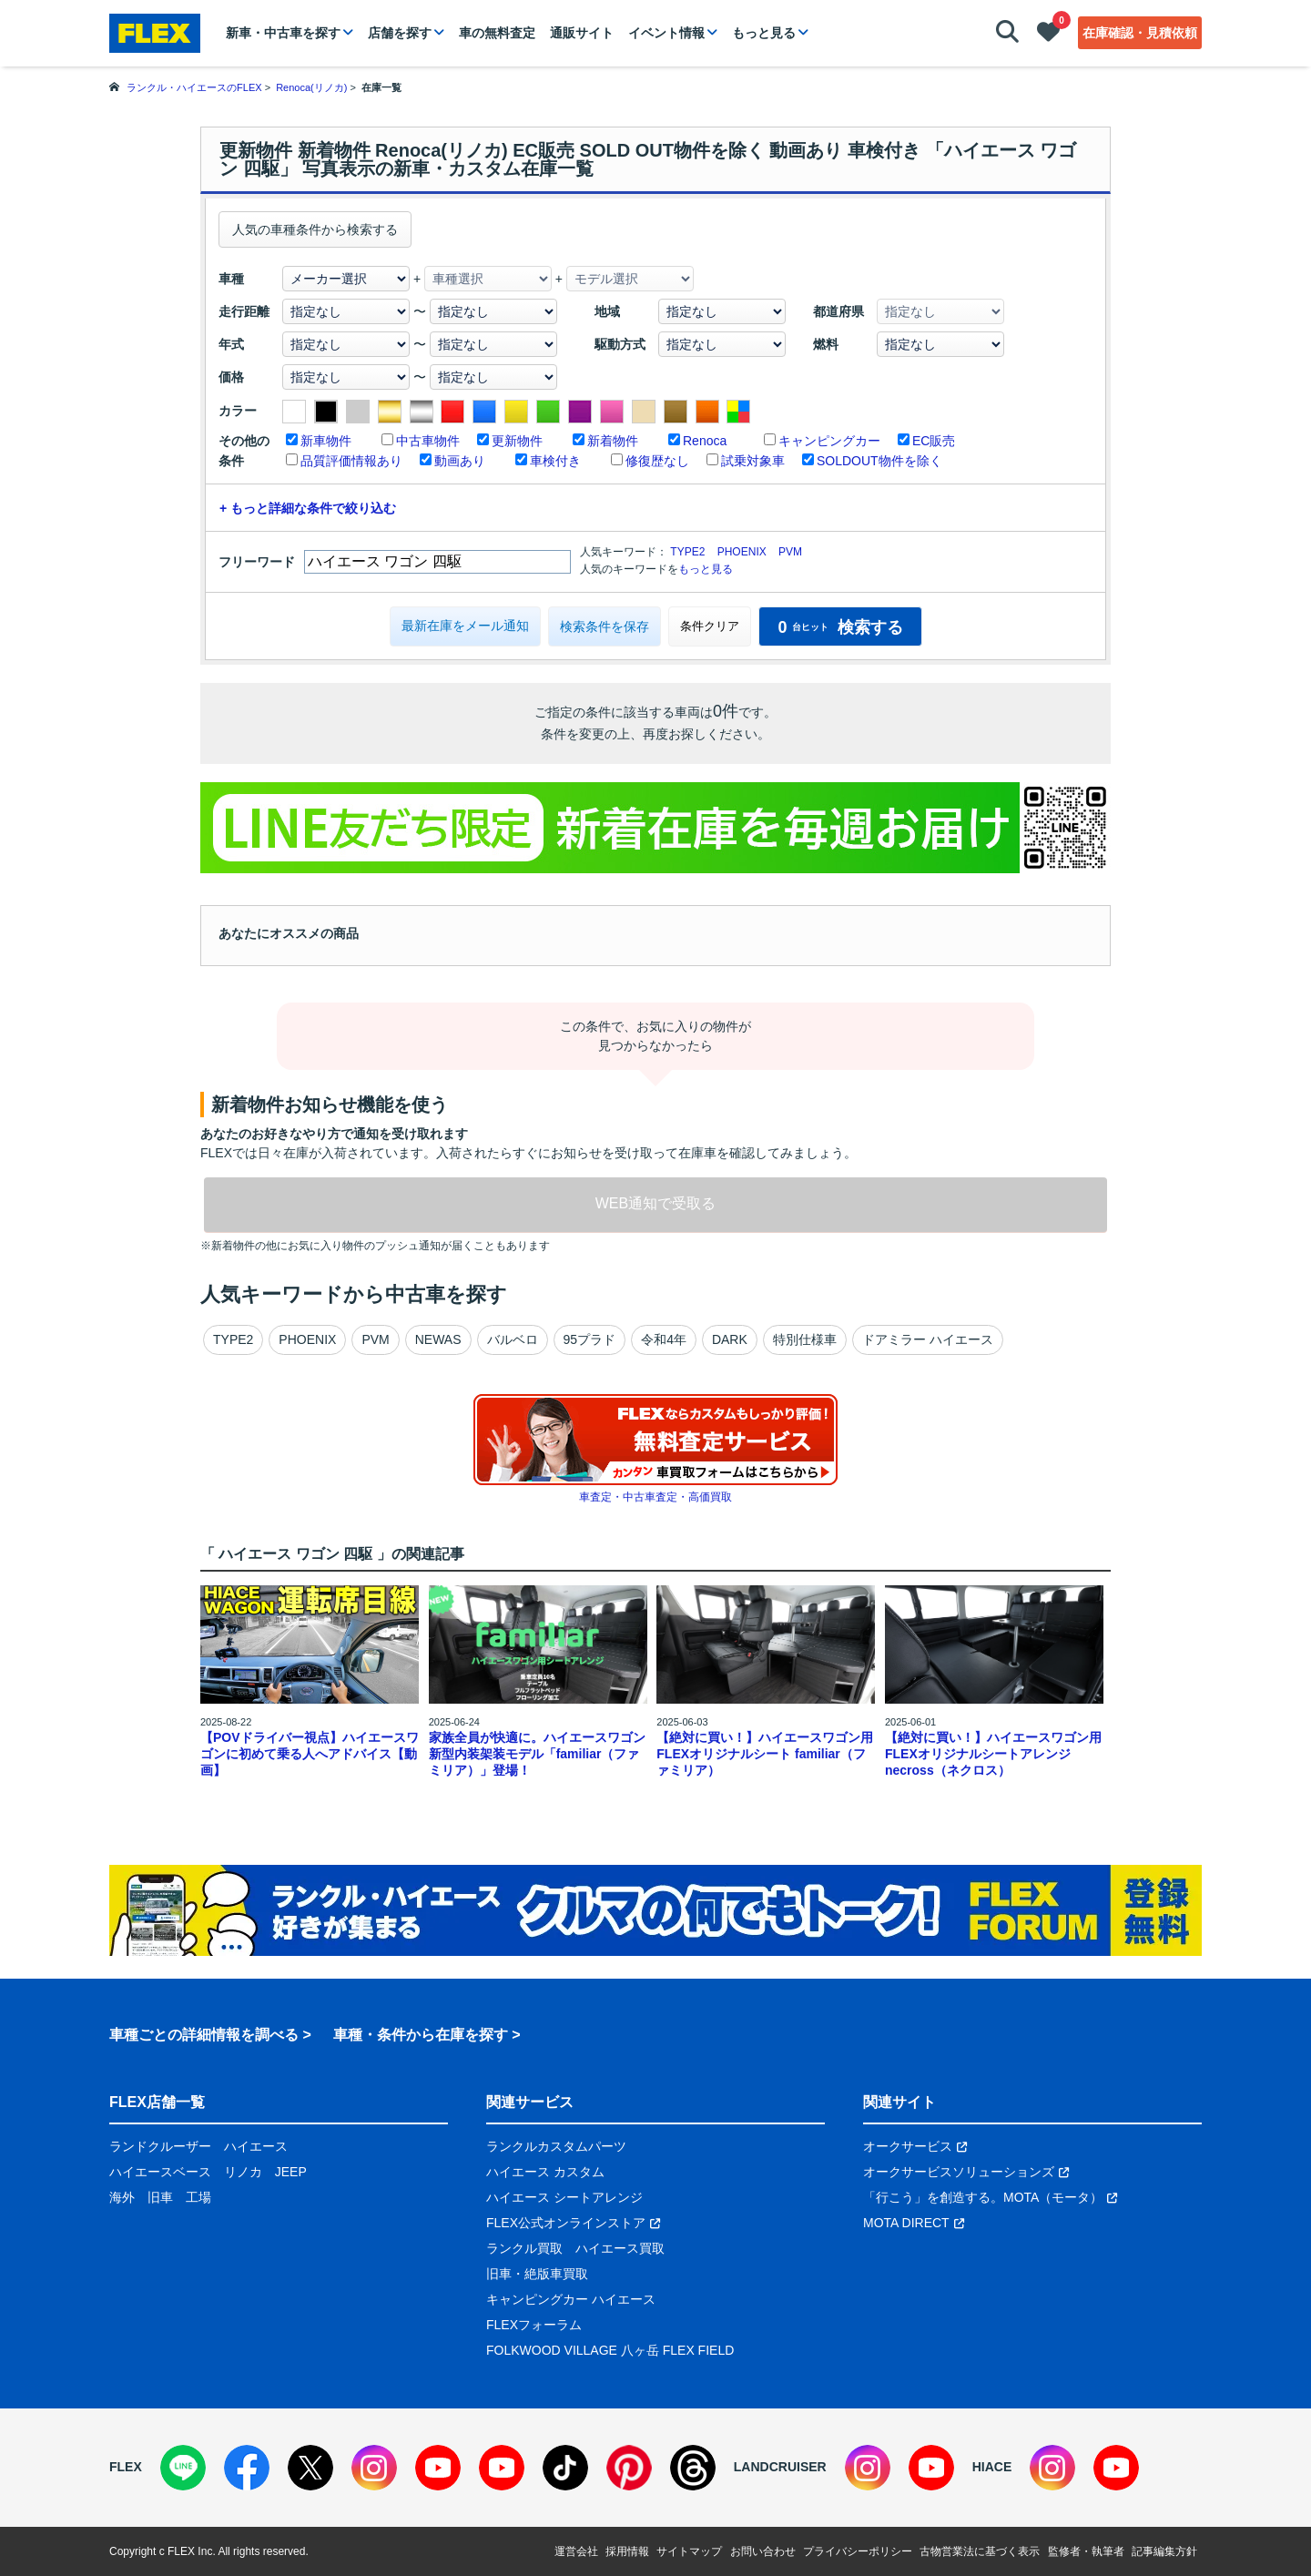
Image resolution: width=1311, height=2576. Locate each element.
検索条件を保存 (604, 626)
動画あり (459, 460)
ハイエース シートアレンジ (564, 2197)
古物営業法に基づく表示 (980, 2551)
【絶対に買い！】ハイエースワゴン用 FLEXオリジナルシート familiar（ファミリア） (764, 1753)
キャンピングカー (829, 440)
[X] (310, 2467)
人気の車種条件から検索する (315, 229)
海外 (122, 2197)
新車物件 (325, 440)
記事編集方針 (1164, 2551)
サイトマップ (689, 2551)
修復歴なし (657, 460)
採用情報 (627, 2551)
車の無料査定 (497, 32)
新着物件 (612, 440)
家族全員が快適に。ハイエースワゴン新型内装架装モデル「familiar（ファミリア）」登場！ (537, 1753)
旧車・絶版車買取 (537, 2273)
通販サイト (582, 32)
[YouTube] (438, 2467)
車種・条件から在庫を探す (420, 2034)
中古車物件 (428, 440)
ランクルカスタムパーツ (556, 2146)
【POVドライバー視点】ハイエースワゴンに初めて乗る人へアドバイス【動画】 (309, 1753)
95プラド (590, 1339)
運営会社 (576, 2551)
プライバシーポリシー (857, 2551)
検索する (839, 627)
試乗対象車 (753, 460)
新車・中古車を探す (283, 32)
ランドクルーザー (160, 2146)
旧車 (160, 2197)
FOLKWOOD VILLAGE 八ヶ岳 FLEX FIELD (610, 2350)
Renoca (705, 440)
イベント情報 (666, 32)
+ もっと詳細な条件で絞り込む (307, 508)
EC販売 (933, 440)
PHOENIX (742, 551)
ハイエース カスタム (545, 2171)
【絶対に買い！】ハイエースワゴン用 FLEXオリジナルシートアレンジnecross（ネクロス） (993, 1753)
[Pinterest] (629, 2467)
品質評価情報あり (351, 460)
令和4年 (663, 1339)
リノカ (243, 2171)
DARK (729, 1339)
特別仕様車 (805, 1339)
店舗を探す (400, 32)
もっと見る (764, 32)
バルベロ (512, 1339)
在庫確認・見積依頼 (1139, 32)
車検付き (555, 460)
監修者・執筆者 (1086, 2551)
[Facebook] (246, 2467)
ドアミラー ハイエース (927, 1339)
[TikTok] (565, 2467)
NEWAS (438, 1339)
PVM (790, 551)
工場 (198, 2197)
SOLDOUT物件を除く (879, 460)
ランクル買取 (524, 2248)
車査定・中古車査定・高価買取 (655, 1497)
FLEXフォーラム (534, 2324)
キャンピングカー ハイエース (571, 2299)
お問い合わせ (763, 2551)
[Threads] (693, 2467)
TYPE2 (687, 551)
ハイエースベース (160, 2171)
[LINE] (183, 2467)
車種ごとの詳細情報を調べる (204, 2034)
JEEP (291, 2171)
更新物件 (517, 440)
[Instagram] (374, 2467)
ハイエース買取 (620, 2248)
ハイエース (256, 2146)
